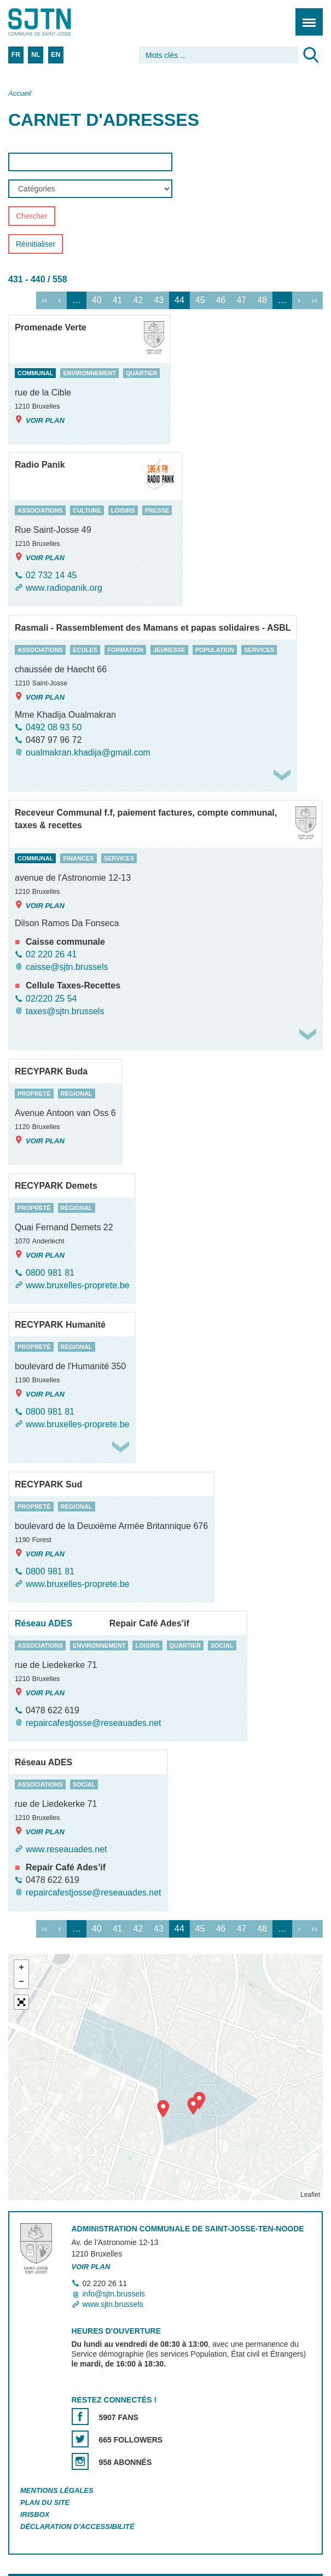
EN (55, 55)
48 (262, 300)
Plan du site (44, 2502)
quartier (141, 373)
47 (241, 300)
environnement (89, 373)
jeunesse (169, 650)
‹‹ (45, 300)
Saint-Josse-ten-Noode (55, 22)
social (222, 1645)
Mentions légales (57, 2490)
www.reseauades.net (66, 1849)
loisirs (123, 510)
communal (35, 373)
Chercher (32, 216)
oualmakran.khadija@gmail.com (88, 752)
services (259, 650)
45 (200, 300)
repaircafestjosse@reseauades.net (93, 1723)
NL (35, 55)
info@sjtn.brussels (114, 2293)
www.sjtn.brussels (113, 2304)
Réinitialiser (35, 244)
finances (78, 858)
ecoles (85, 650)
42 (138, 300)
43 (159, 300)
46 (221, 300)
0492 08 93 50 (54, 727)
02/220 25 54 (51, 998)
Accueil (19, 93)
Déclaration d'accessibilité (77, 2526)
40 (97, 300)
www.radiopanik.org (64, 587)
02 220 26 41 (51, 954)
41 (118, 300)
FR (15, 55)
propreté (34, 1093)
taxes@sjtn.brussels (65, 1011)
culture (87, 510)
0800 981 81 (50, 1272)
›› (314, 300)
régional (76, 1093)
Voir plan (40, 420)
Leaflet (310, 2195)
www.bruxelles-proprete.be (77, 1285)
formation (125, 650)
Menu (305, 16)
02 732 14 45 (51, 575)
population (214, 650)
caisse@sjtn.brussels (67, 967)
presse (157, 510)
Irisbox (34, 2514)
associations (40, 510)
